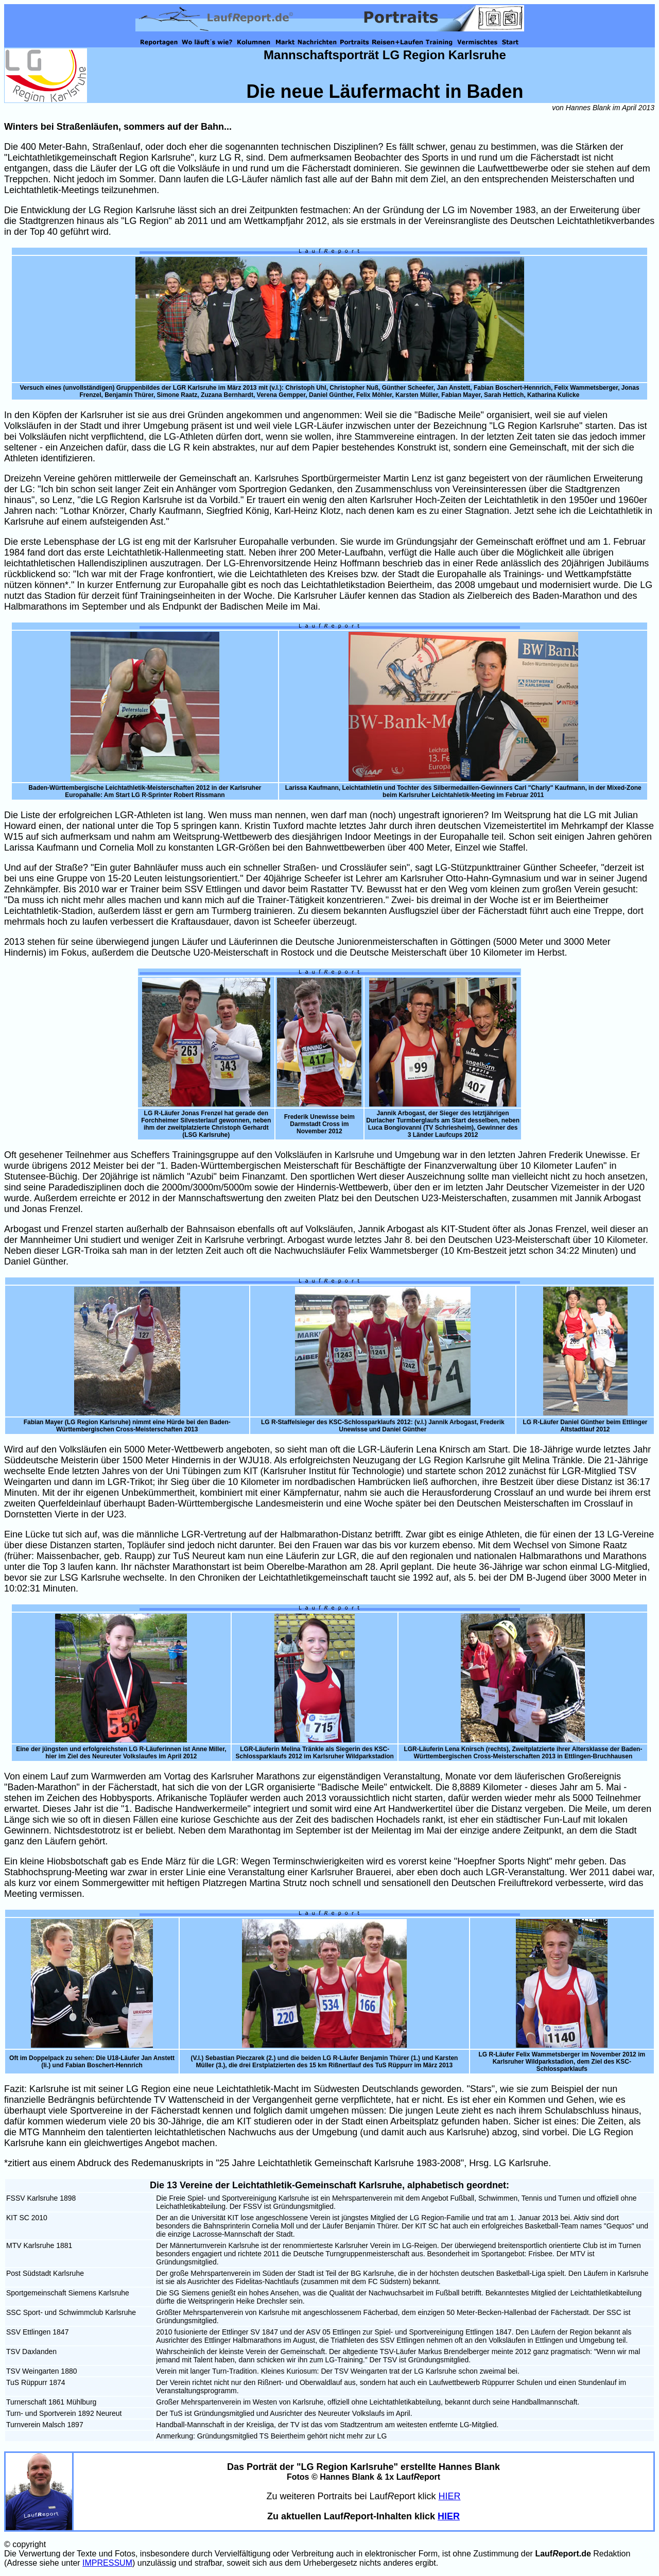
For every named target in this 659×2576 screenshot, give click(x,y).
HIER (450, 2496)
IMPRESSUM (107, 2562)
